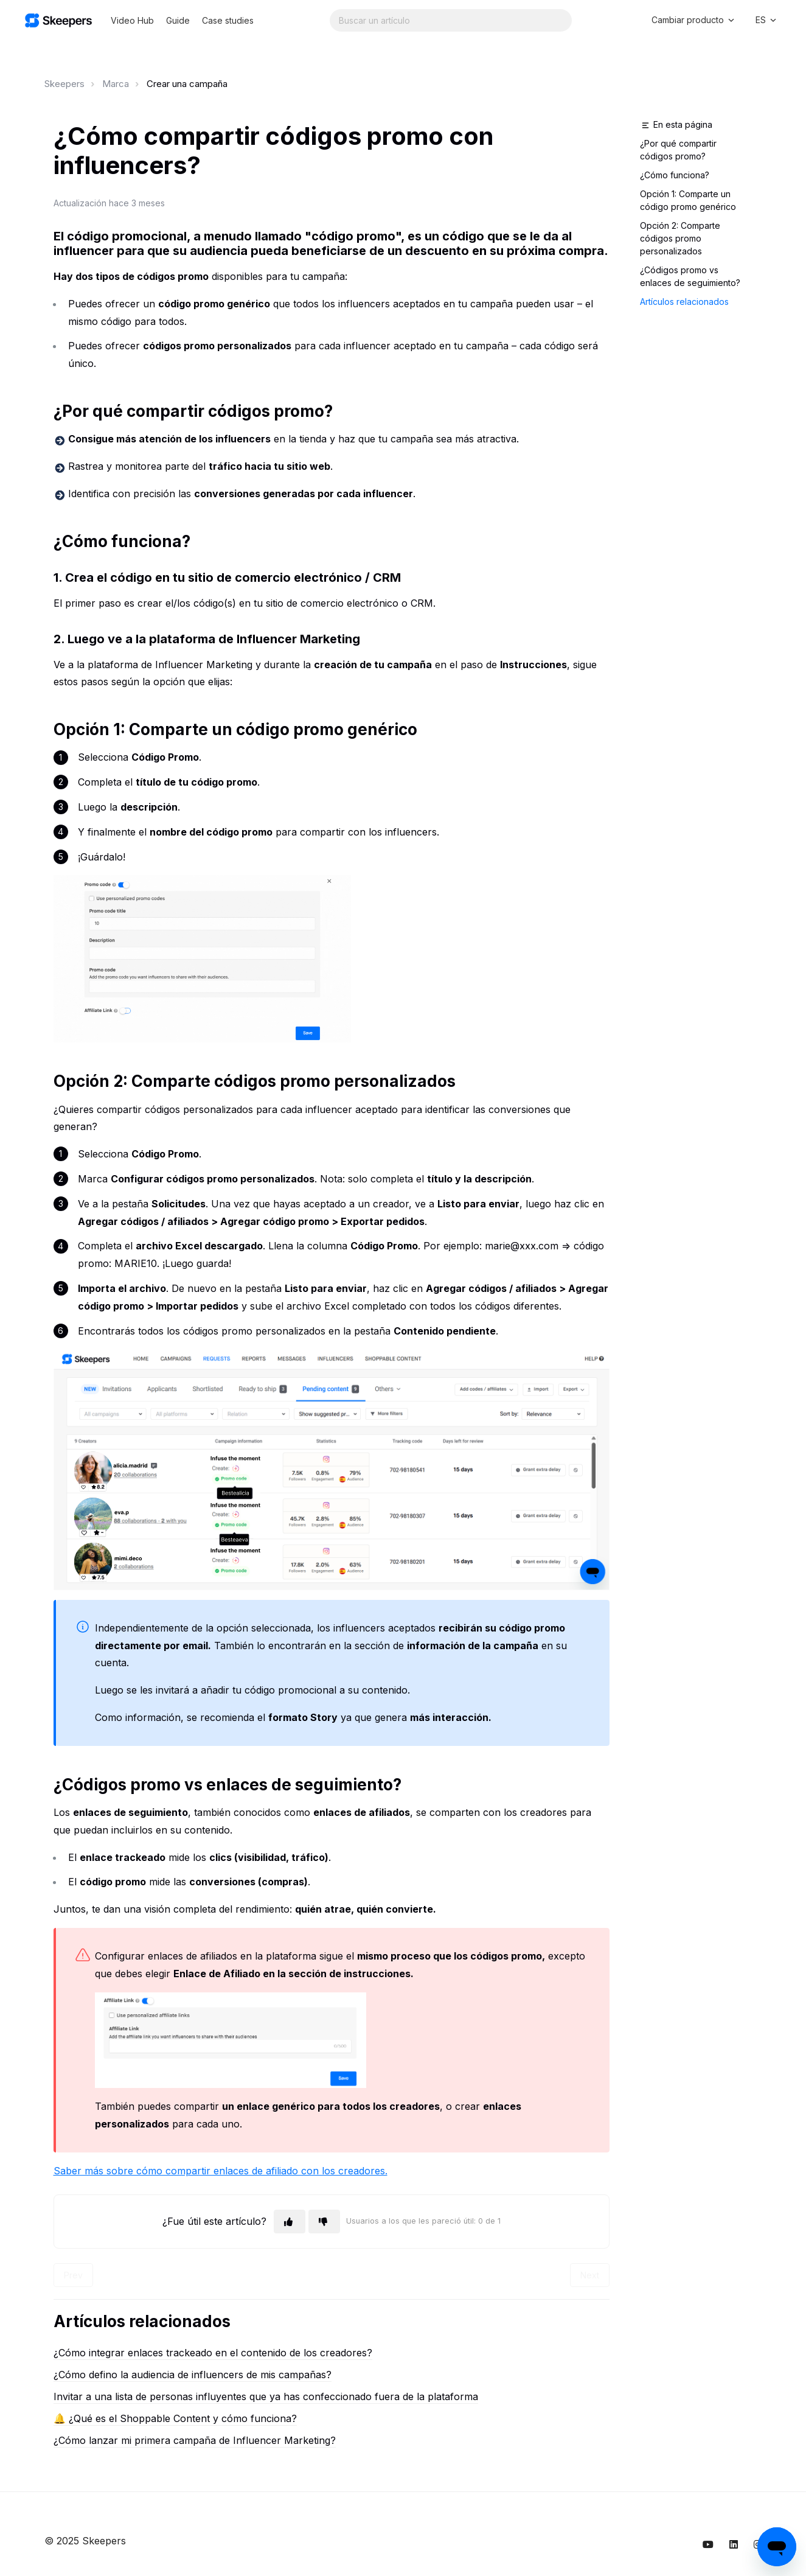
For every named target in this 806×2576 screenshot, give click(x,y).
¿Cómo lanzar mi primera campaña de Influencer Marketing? (195, 2440)
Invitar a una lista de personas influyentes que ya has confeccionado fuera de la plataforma (266, 2396)
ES (767, 20)
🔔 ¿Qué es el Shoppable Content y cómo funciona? (175, 2418)
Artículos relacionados (684, 301)
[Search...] (450, 20)
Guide (178, 20)
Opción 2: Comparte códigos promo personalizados (680, 238)
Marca (115, 83)
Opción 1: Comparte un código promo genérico (688, 200)
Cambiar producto (693, 20)
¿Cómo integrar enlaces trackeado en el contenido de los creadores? (213, 2353)
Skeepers (64, 83)
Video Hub (132, 20)
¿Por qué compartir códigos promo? (678, 149)
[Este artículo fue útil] (289, 2221)
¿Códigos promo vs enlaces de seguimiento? (690, 276)
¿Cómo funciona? (674, 175)
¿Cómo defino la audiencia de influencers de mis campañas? (193, 2374)
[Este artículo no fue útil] (324, 2221)
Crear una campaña (187, 83)
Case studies (228, 20)
